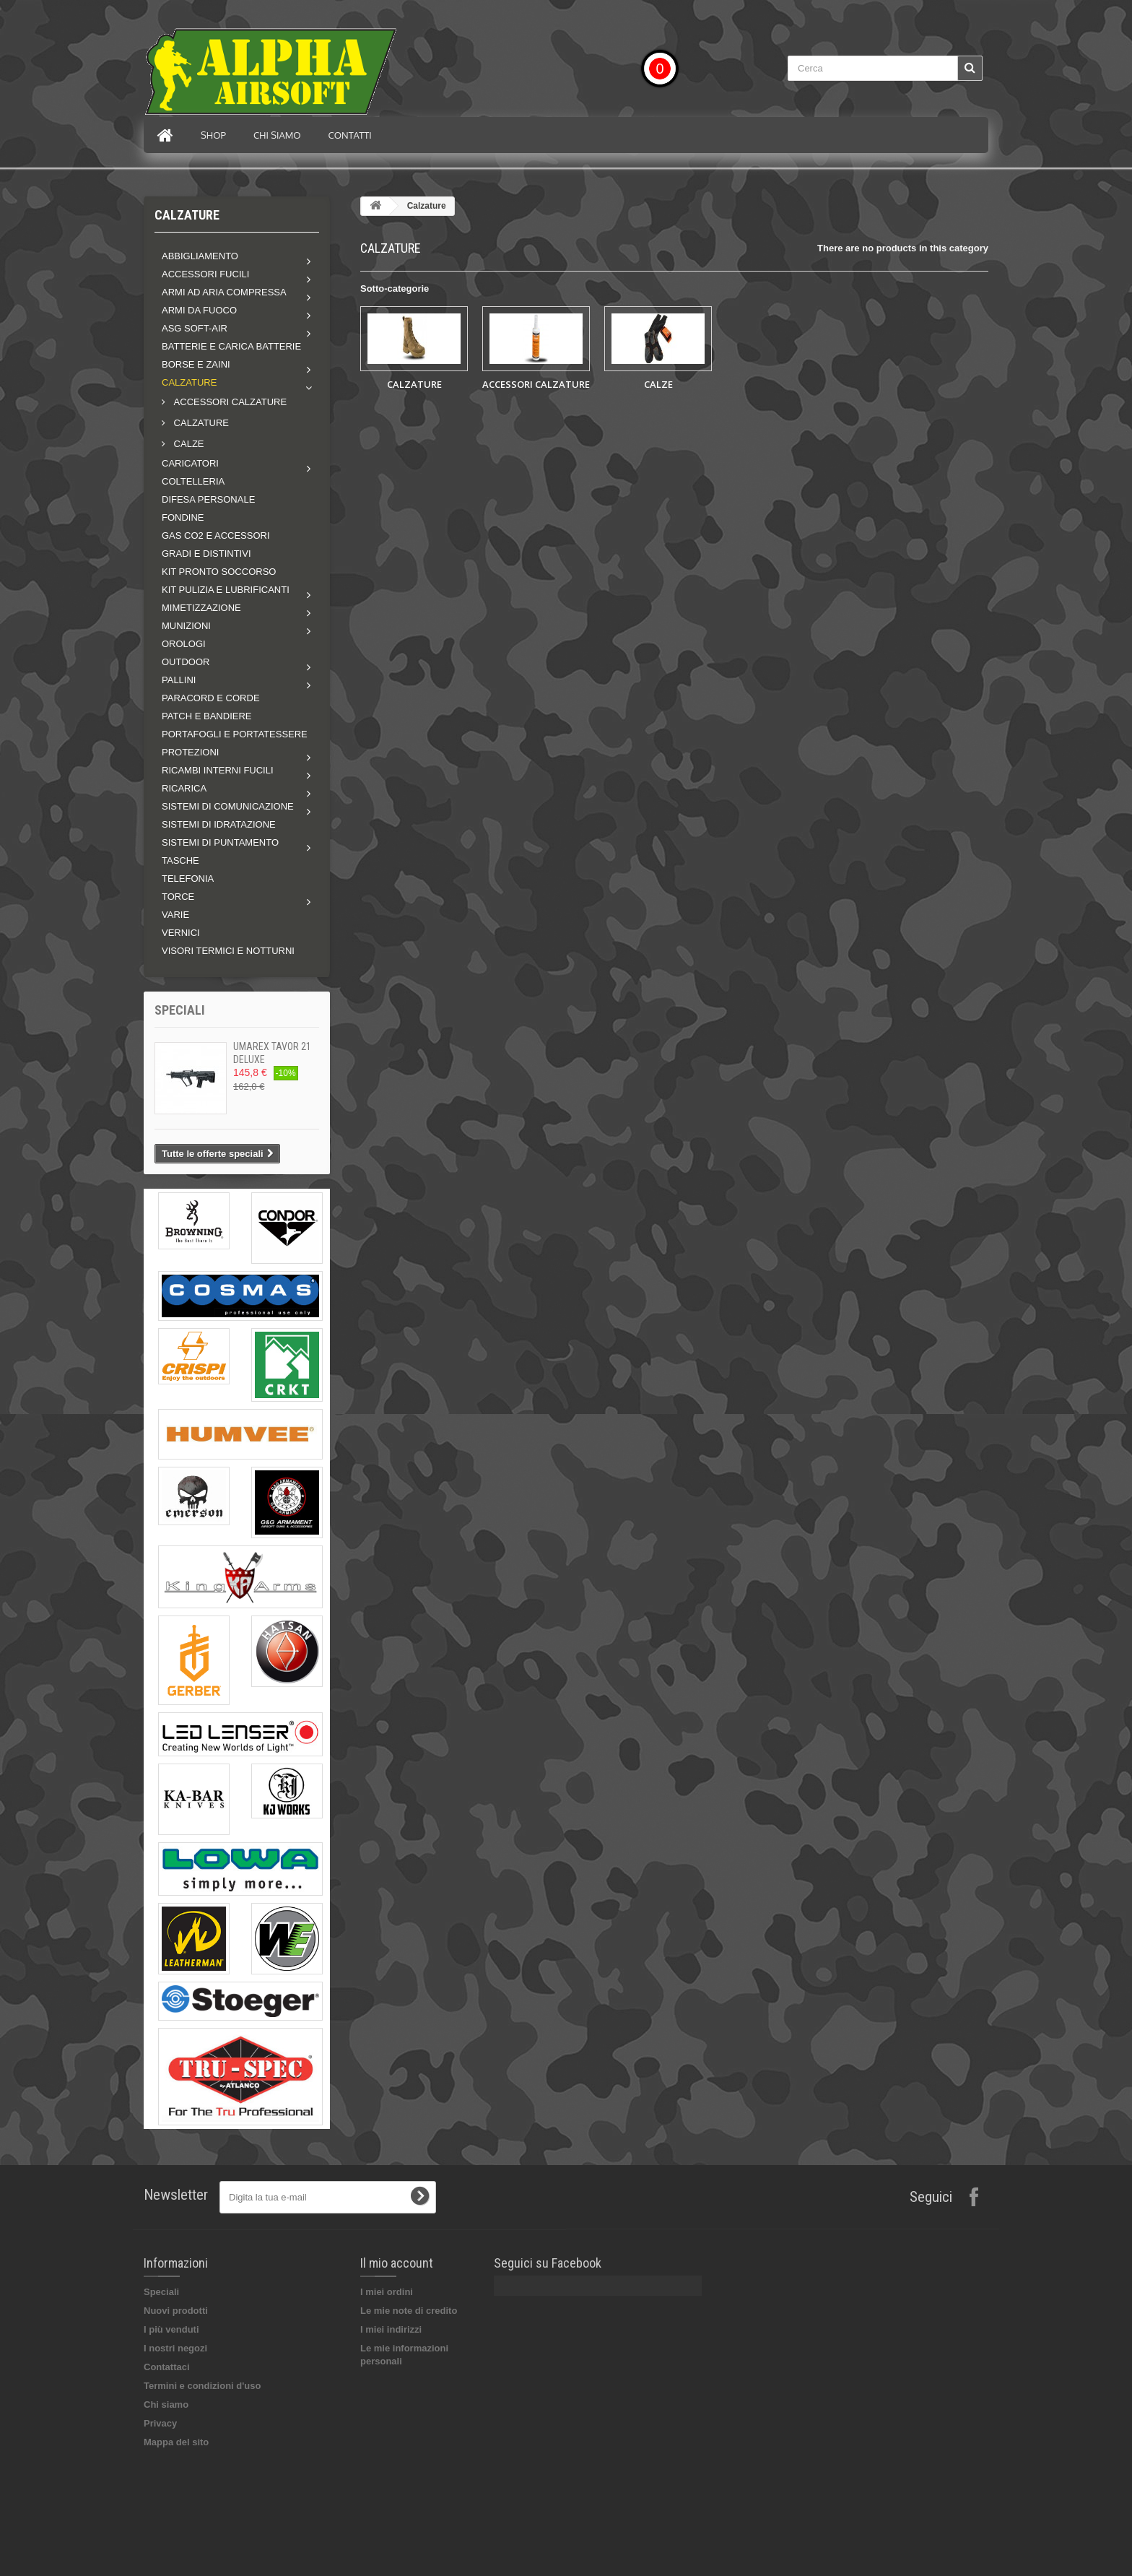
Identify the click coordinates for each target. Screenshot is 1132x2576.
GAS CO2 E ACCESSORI (216, 535)
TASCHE (180, 860)
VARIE (175, 914)
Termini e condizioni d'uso (202, 2385)
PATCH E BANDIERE (206, 716)
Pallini (179, 680)
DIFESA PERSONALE (208, 499)
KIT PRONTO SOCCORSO (219, 571)
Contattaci (167, 2367)
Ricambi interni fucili (218, 770)
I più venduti (171, 2329)
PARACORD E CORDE (211, 698)
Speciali (179, 1010)
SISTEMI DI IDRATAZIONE (219, 824)
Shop (213, 135)
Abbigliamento (200, 256)
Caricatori (190, 463)
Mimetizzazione (201, 607)
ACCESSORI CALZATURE (229, 401)
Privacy (160, 2423)
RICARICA (184, 788)
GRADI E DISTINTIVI (206, 553)
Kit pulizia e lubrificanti (225, 589)
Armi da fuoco (199, 310)
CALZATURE (200, 422)
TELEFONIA (188, 878)
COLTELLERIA (193, 481)
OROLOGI (184, 643)
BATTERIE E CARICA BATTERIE (231, 346)
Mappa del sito (176, 2442)
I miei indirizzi (391, 2329)
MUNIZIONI (186, 625)
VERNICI (181, 932)
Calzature (189, 382)
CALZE (187, 443)
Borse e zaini (196, 364)
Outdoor (185, 661)
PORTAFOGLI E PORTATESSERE (235, 734)
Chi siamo (277, 135)
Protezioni (190, 752)
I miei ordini (386, 2291)
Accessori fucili (205, 274)
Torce (178, 896)
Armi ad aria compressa (224, 292)
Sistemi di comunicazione (228, 806)
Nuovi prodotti (176, 2310)
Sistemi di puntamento (220, 842)
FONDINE (183, 517)
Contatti (350, 135)
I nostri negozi (175, 2348)
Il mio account (396, 2263)
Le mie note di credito (408, 2310)
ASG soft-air (194, 328)
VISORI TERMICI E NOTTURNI (228, 950)
